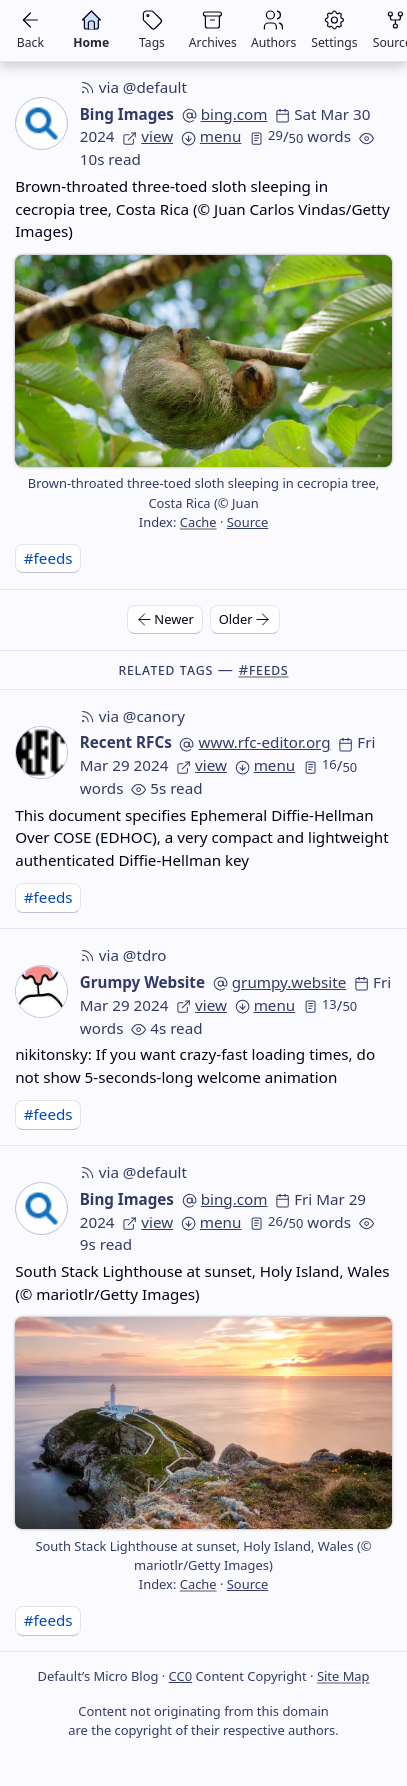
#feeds (48, 558)
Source (247, 522)
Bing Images (127, 114)
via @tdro (123, 955)
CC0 (180, 1676)
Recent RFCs (126, 742)
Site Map (343, 1676)
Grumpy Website (142, 982)
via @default (133, 87)
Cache (198, 522)
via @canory (132, 716)
